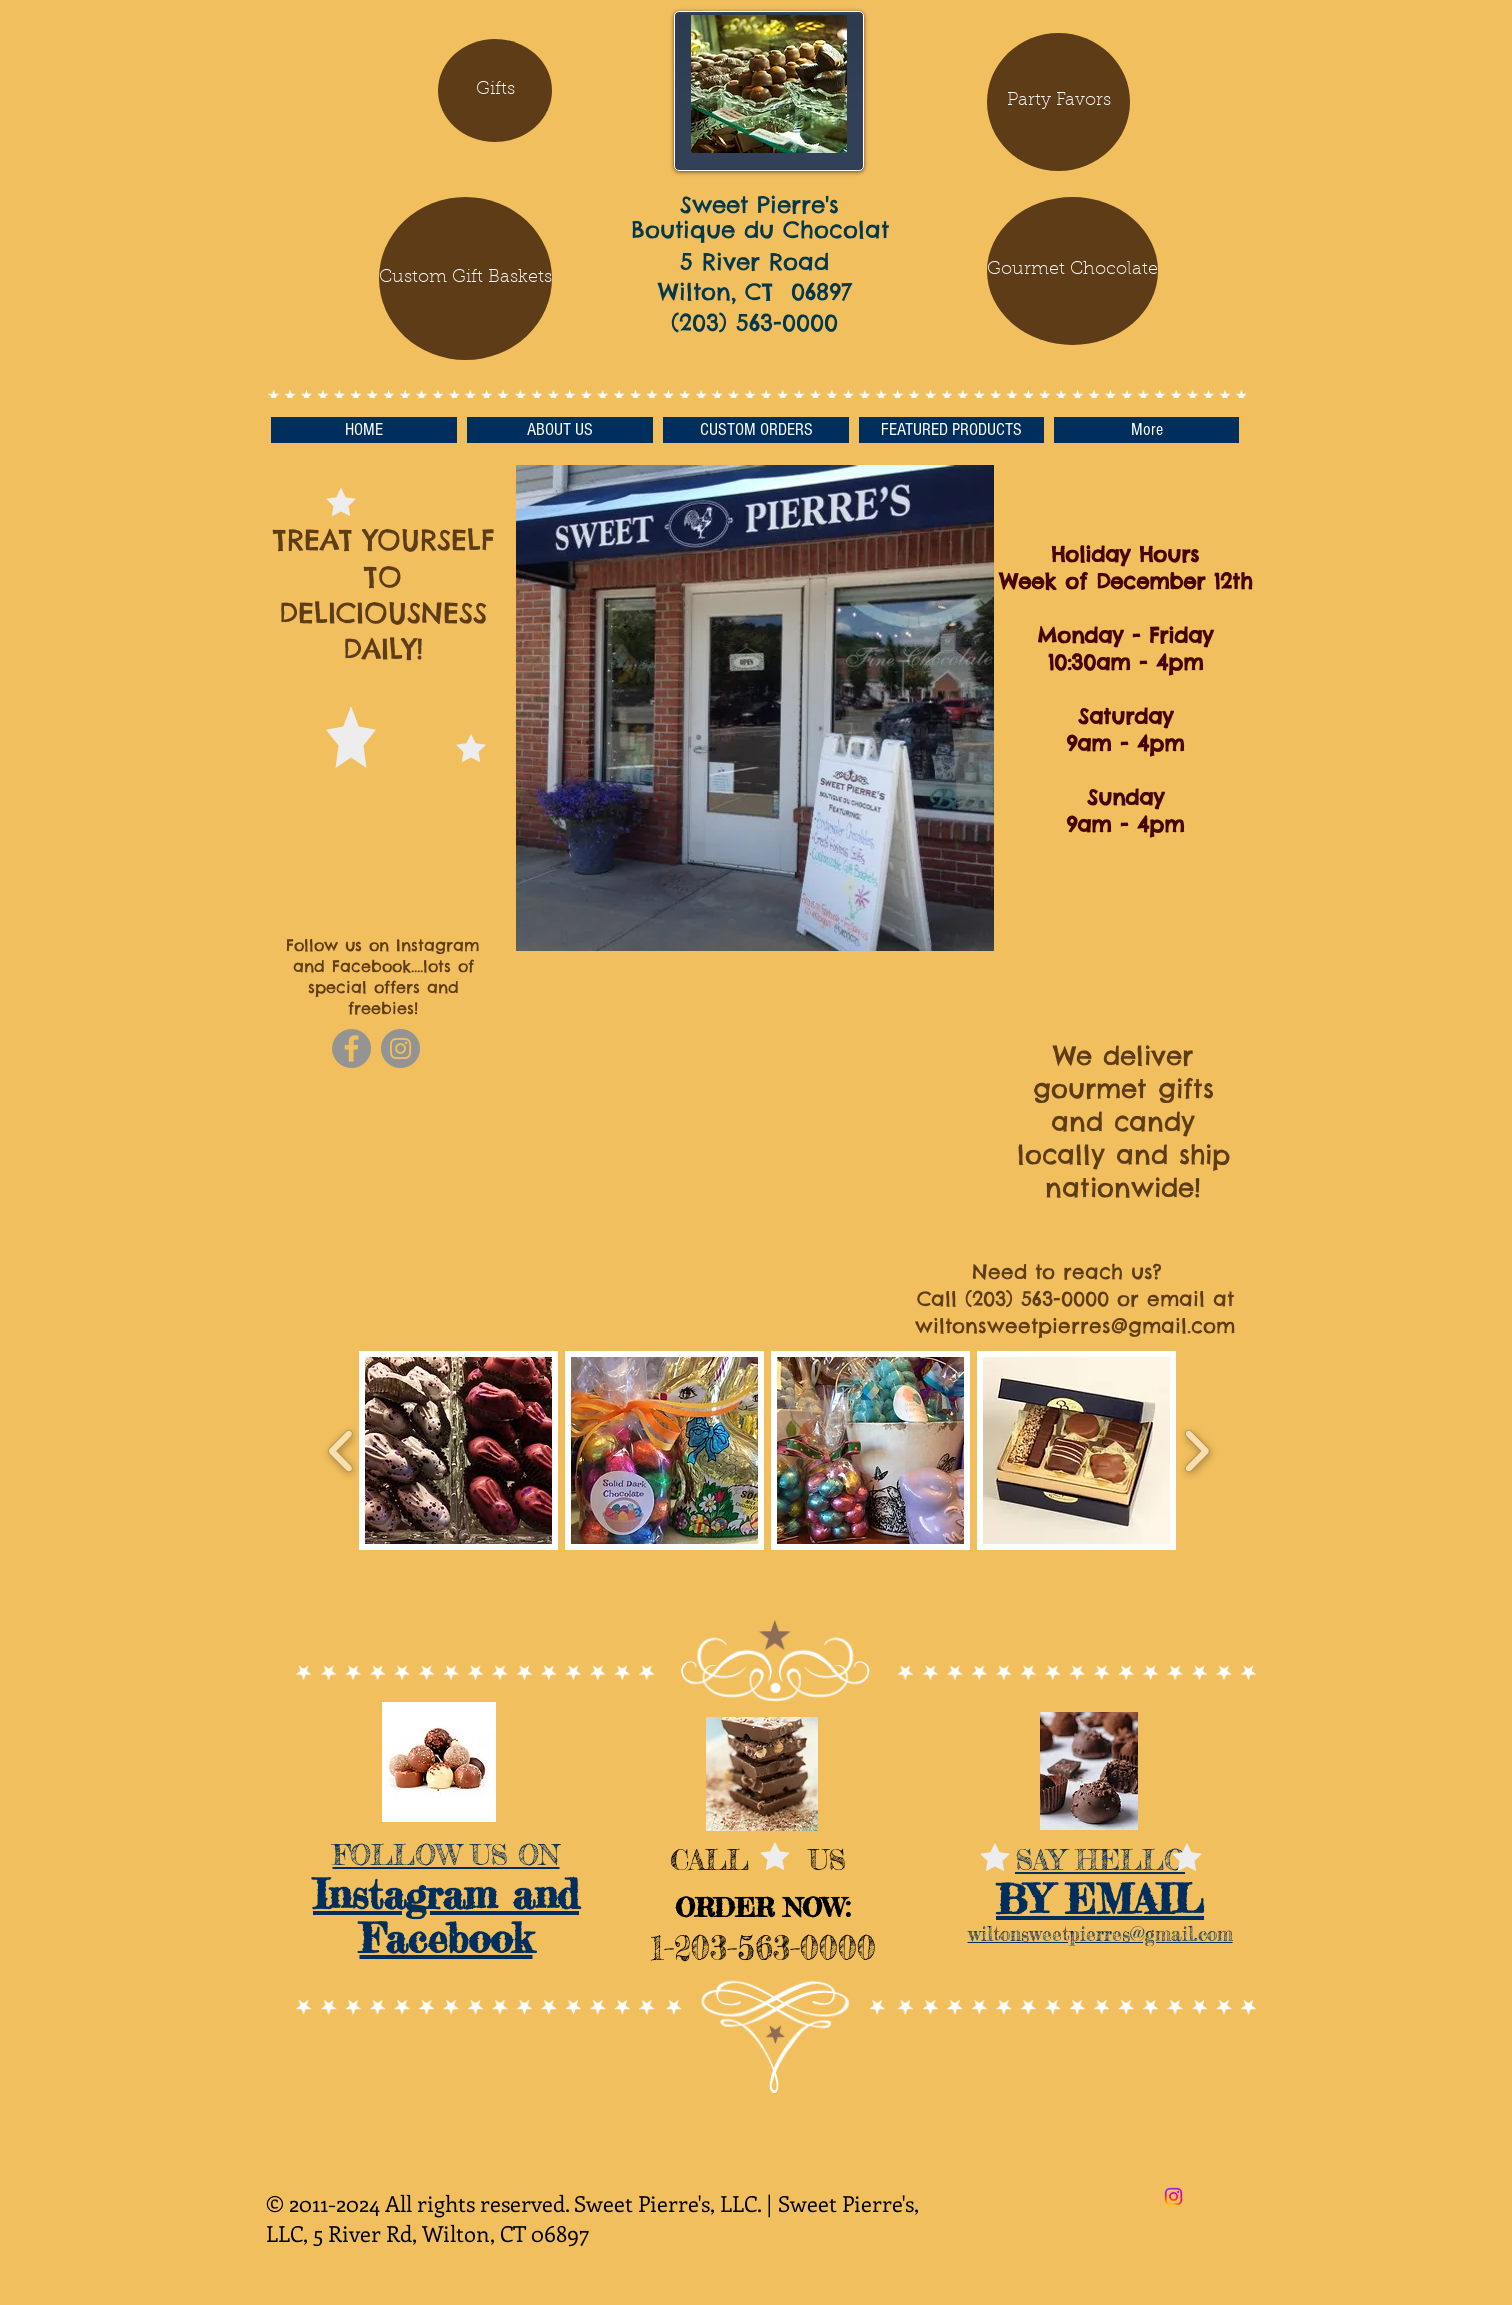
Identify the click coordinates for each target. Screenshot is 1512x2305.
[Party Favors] (1058, 102)
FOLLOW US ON (446, 1855)
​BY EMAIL (1100, 1899)
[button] (1071, 271)
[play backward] (341, 1450)
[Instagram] (400, 1048)
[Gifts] (495, 90)
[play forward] (1196, 1450)
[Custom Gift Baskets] (465, 278)
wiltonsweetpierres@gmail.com (1075, 1325)
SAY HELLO (1100, 1860)
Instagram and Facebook (446, 1916)
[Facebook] (351, 1048)
